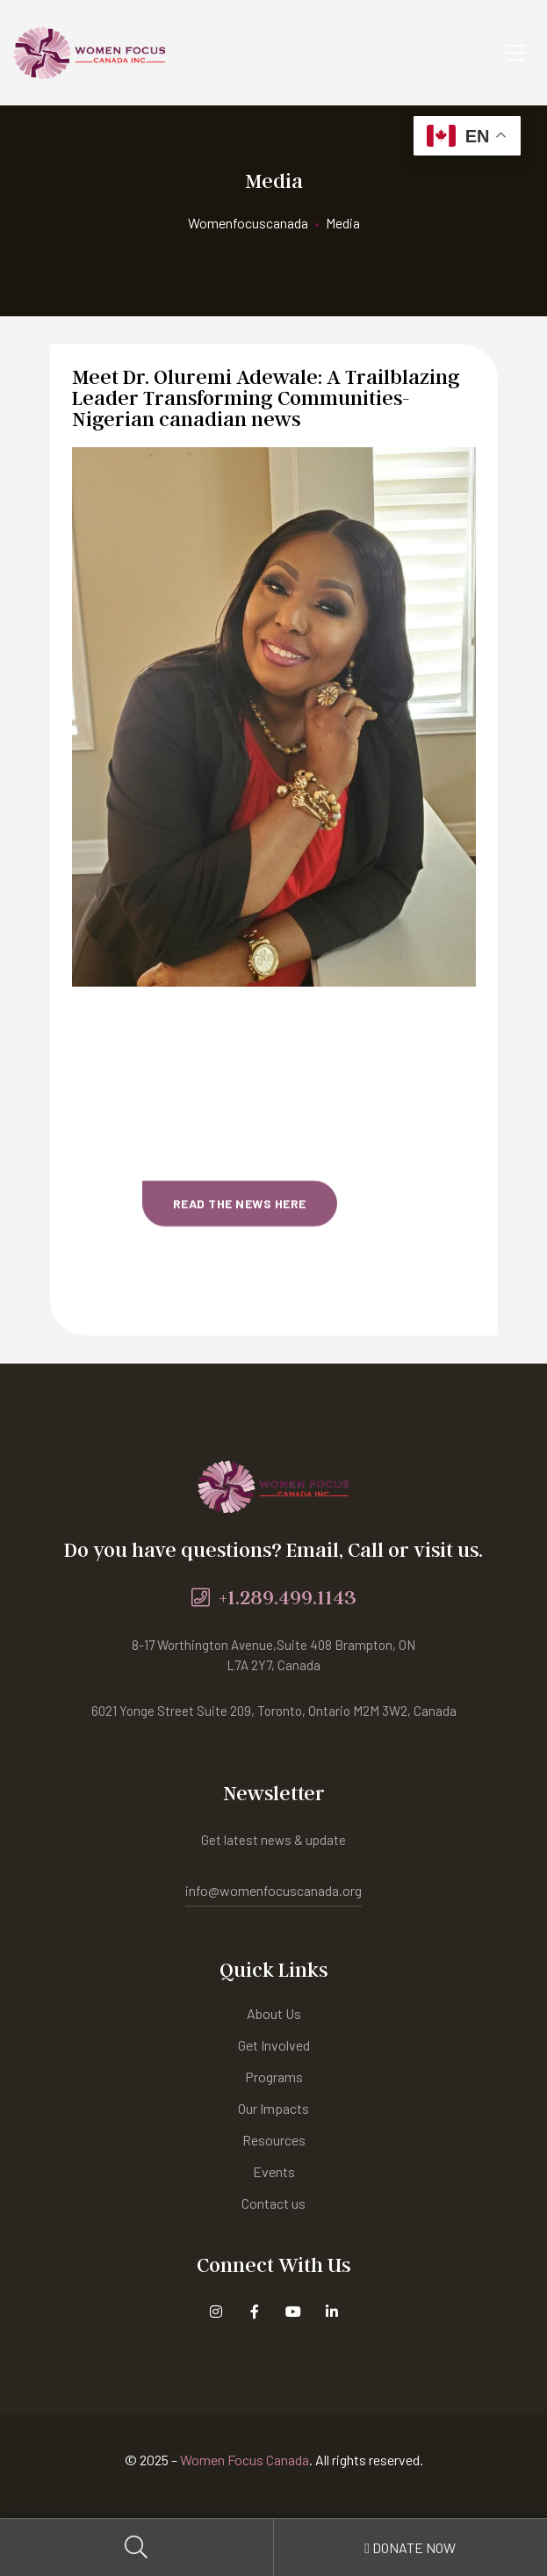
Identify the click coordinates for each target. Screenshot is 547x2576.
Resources (274, 2139)
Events (274, 2171)
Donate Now (410, 2547)
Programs (274, 2076)
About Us (274, 2013)
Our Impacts (273, 2108)
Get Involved (274, 2045)
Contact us (273, 2203)
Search (137, 2547)
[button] (239, 1091)
